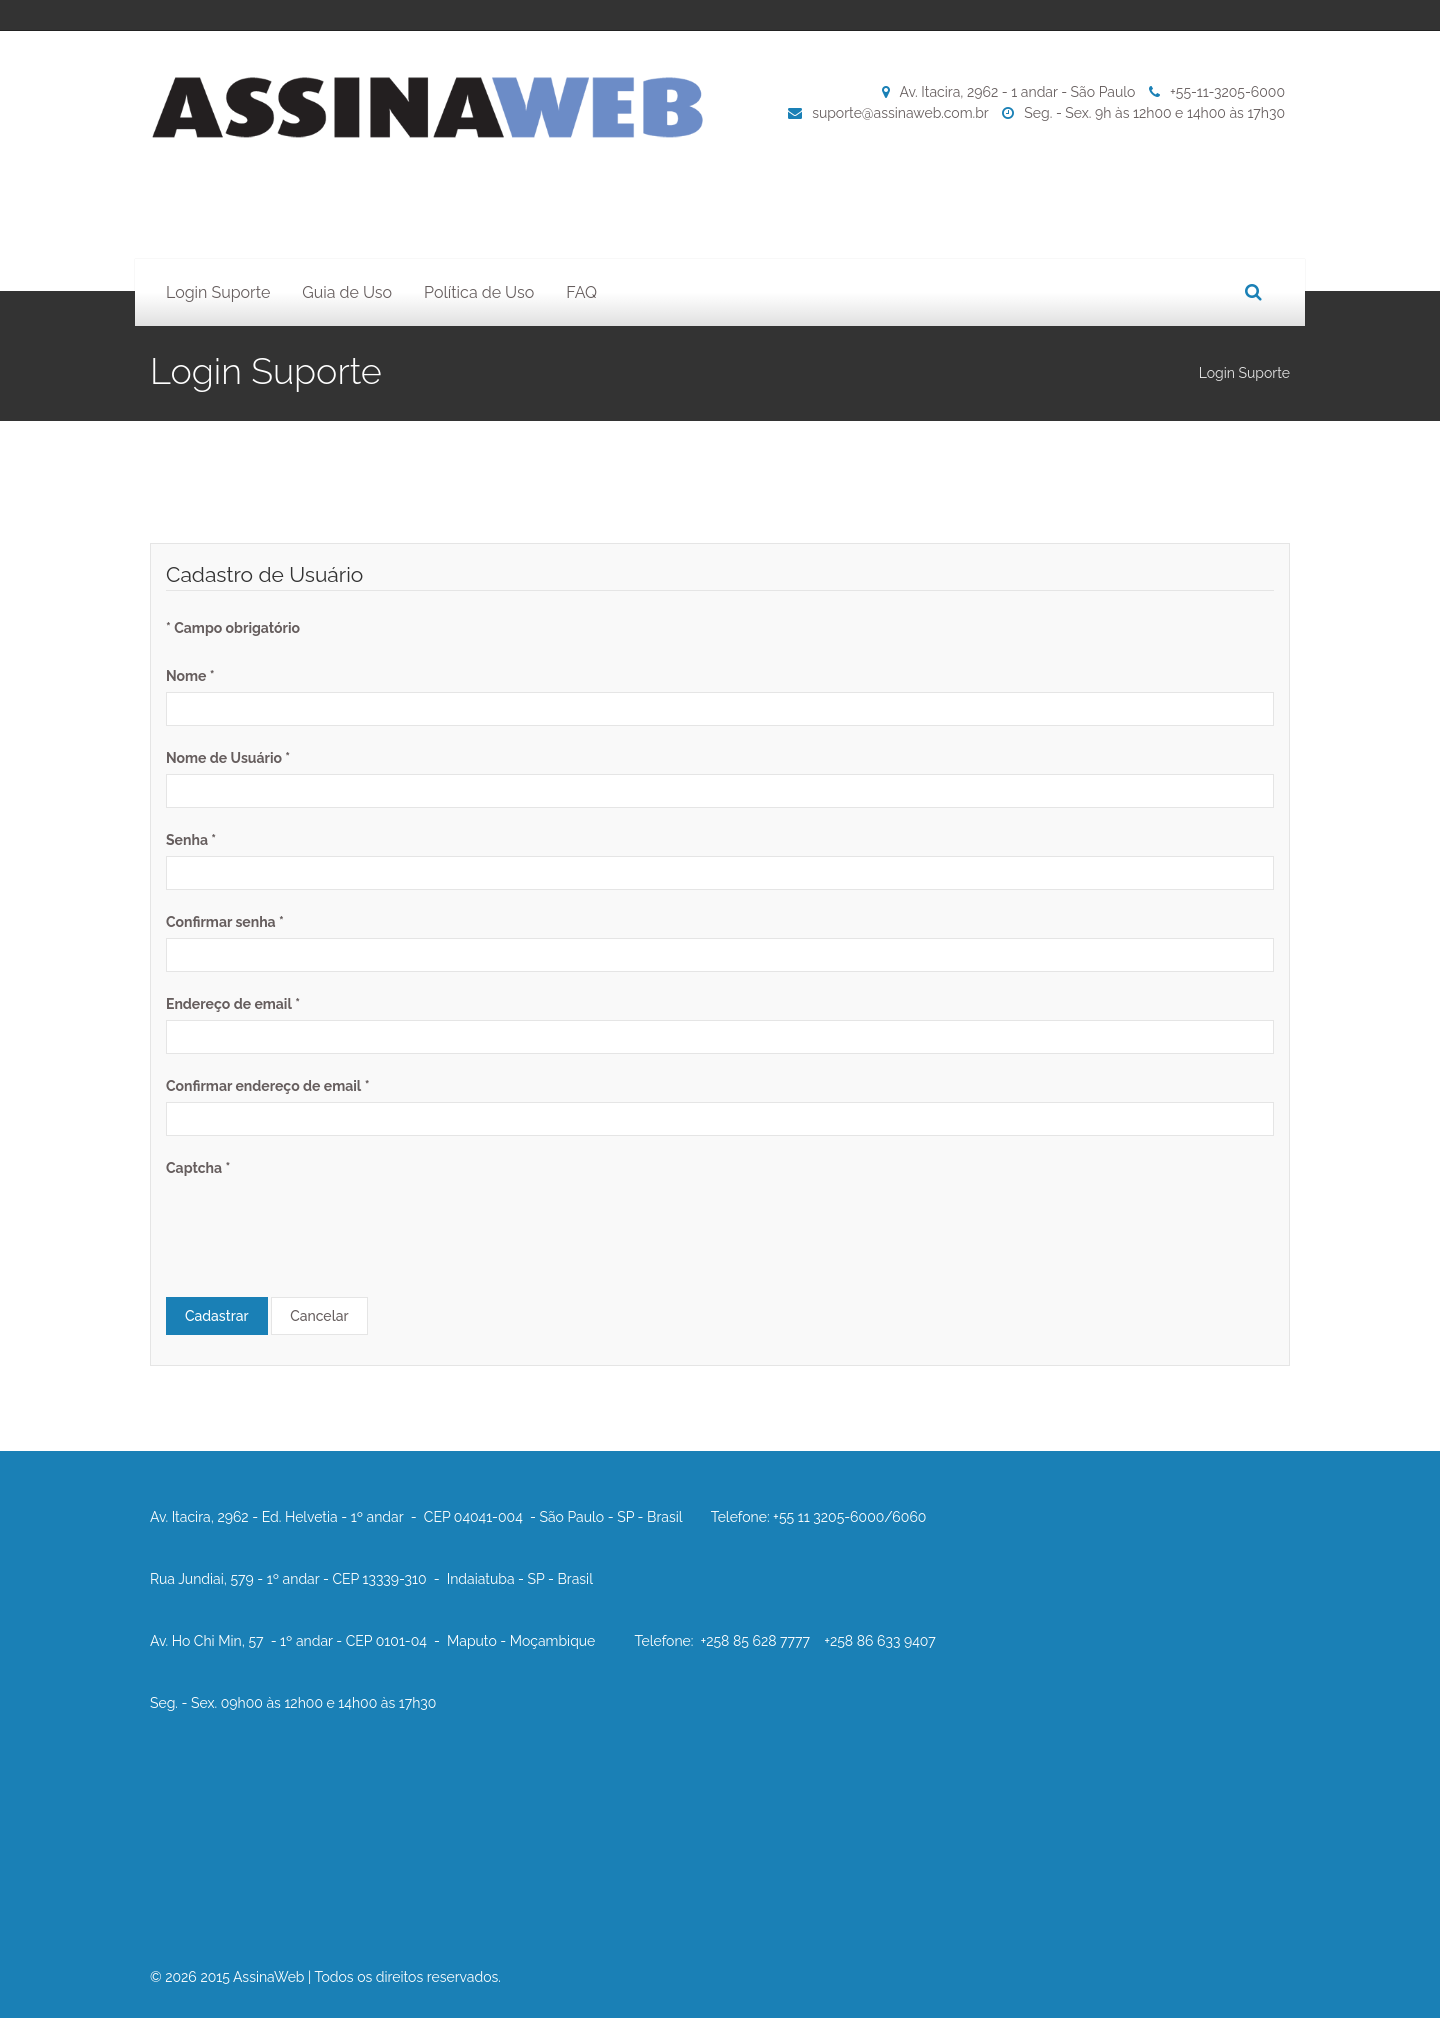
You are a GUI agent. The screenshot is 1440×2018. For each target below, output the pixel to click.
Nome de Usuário (228, 758)
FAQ (581, 292)
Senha (191, 840)
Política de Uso (479, 292)
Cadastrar (217, 1316)
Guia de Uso (347, 292)
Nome (190, 676)
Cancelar (319, 1316)
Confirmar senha (225, 922)
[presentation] (318, 1223)
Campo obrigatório (233, 628)
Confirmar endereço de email (267, 1086)
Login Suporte (218, 292)
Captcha (198, 1168)
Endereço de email (233, 1004)
